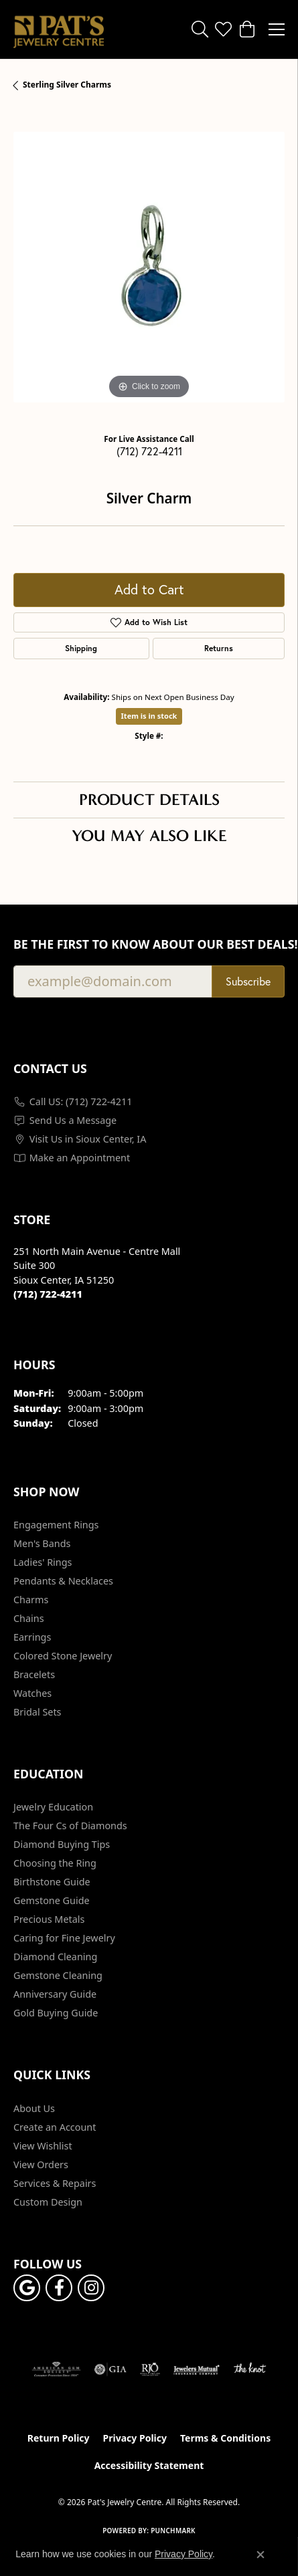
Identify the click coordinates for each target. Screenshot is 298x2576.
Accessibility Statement (149, 2465)
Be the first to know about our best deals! (149, 944)
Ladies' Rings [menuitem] (42, 1562)
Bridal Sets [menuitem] (37, 1712)
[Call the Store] (47, 1294)
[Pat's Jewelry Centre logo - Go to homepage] (58, 29)
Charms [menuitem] (30, 1599)
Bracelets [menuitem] (34, 1674)
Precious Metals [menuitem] (48, 1919)
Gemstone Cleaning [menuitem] (57, 1975)
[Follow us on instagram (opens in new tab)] (91, 2287)
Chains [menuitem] (28, 1618)
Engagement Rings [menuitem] (56, 1524)
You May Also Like (149, 835)
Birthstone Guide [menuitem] (51, 1881)
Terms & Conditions (225, 2438)
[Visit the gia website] (110, 2369)
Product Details (149, 799)
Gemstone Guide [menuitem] (51, 1900)
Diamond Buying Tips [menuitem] (61, 1844)
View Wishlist (42, 2145)
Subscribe (248, 981)
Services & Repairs (54, 2183)
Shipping (81, 648)
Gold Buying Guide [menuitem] (55, 2012)
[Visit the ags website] (56, 2369)
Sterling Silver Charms (67, 84)
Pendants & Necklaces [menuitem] (63, 1580)
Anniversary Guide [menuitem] (54, 1994)
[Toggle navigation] (276, 29)
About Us (34, 2108)
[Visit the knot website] (249, 2369)
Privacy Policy (135, 2438)
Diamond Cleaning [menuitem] (55, 1956)
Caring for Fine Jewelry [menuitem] (64, 1937)
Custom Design (47, 2202)
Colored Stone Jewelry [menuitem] (62, 1655)
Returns (218, 648)
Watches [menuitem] (32, 1693)
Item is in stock (149, 716)
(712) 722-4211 (149, 451)
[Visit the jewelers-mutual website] (196, 2369)
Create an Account (54, 2127)
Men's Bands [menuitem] (41, 1543)
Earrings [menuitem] (32, 1637)
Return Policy (58, 2438)
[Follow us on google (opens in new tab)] (26, 2287)
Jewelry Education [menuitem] (53, 1806)
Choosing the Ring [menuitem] (54, 1863)
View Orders (40, 2164)
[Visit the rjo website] (150, 2369)
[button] (200, 29)
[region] (149, 267)
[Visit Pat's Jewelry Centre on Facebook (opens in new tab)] (59, 2287)
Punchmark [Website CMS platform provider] (173, 2530)
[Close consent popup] (260, 2555)
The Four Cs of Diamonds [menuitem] (70, 1825)
